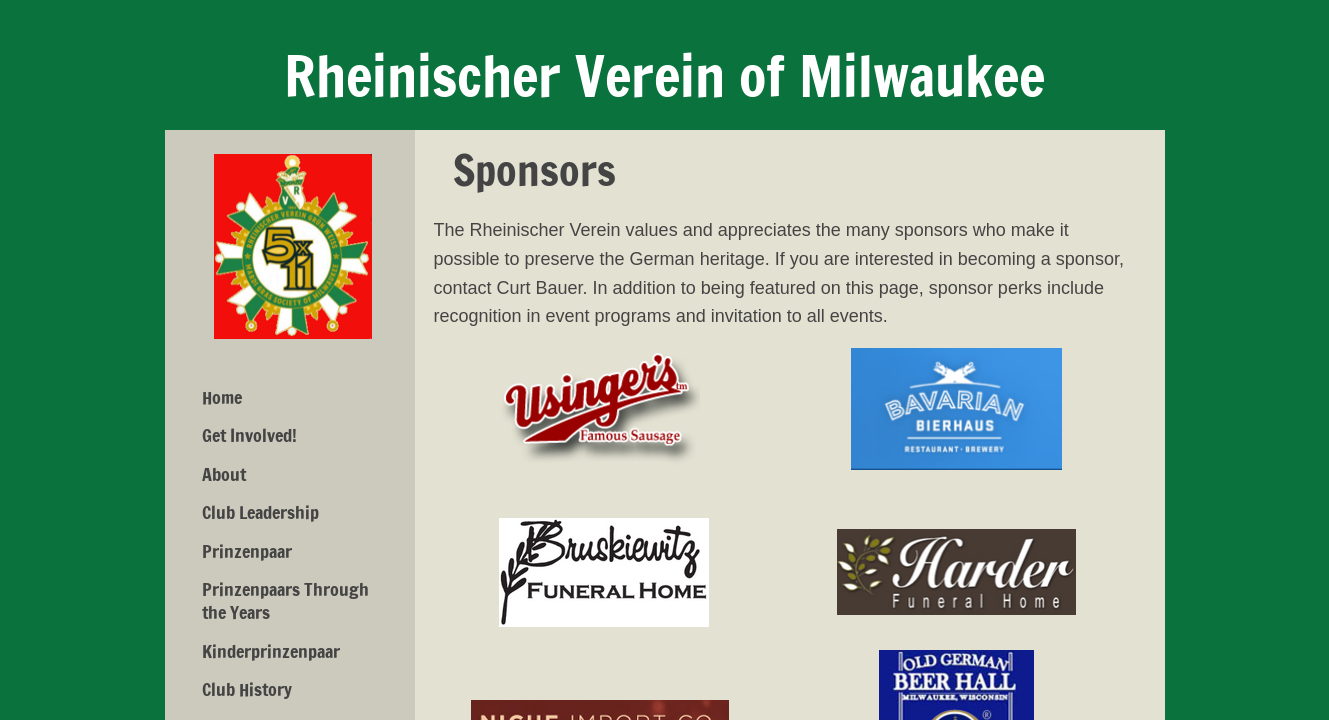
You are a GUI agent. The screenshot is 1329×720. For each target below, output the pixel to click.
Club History (247, 689)
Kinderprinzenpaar (271, 651)
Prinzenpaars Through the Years (285, 600)
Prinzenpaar (247, 551)
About (224, 474)
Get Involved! (249, 435)
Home (222, 397)
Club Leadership (260, 512)
